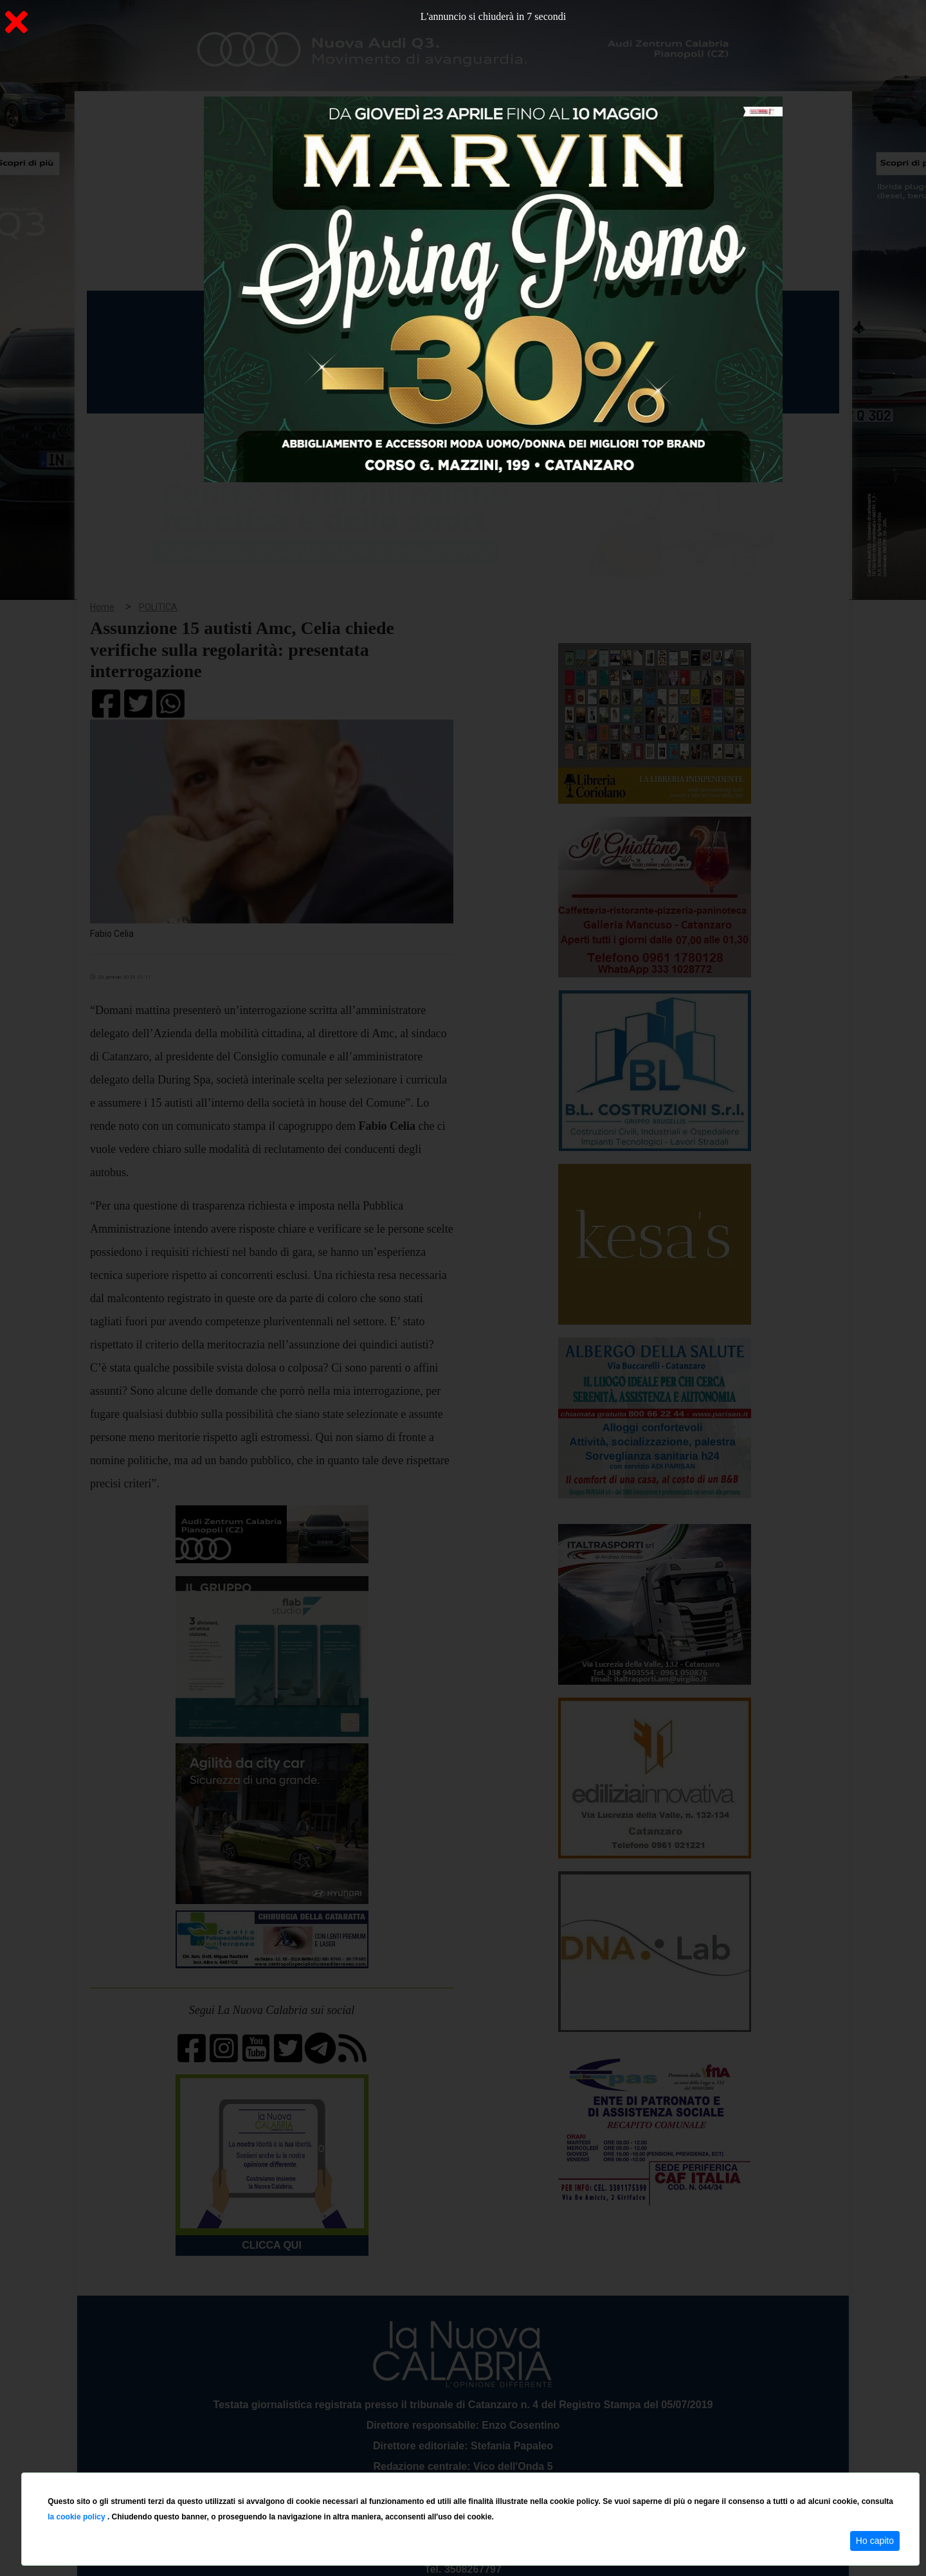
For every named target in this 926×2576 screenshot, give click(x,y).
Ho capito (875, 2540)
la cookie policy (77, 2516)
